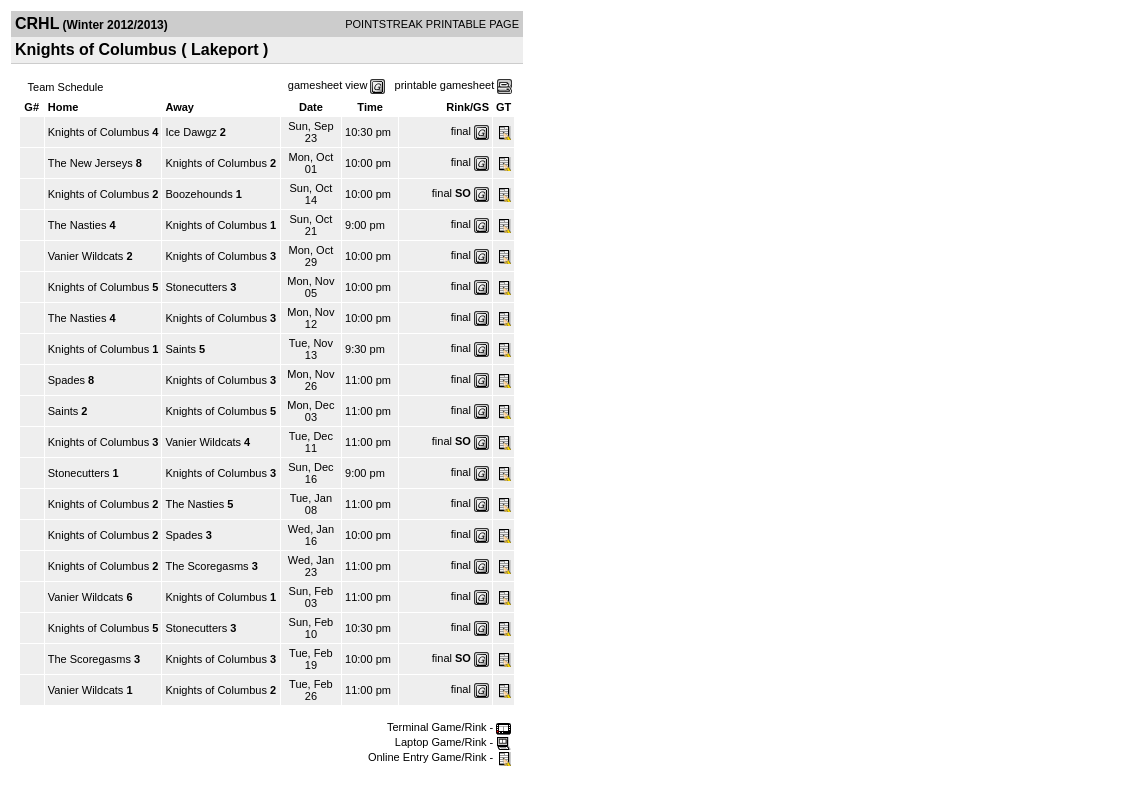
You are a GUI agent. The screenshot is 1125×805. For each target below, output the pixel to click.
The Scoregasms (206, 566)
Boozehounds (198, 194)
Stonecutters (196, 287)
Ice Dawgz (190, 132)
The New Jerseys (90, 163)
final (461, 131)
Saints (180, 349)
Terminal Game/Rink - (449, 727)
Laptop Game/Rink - (453, 742)
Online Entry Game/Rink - (439, 757)
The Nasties (77, 225)
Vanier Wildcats (86, 256)
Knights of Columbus (99, 132)
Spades (66, 380)
